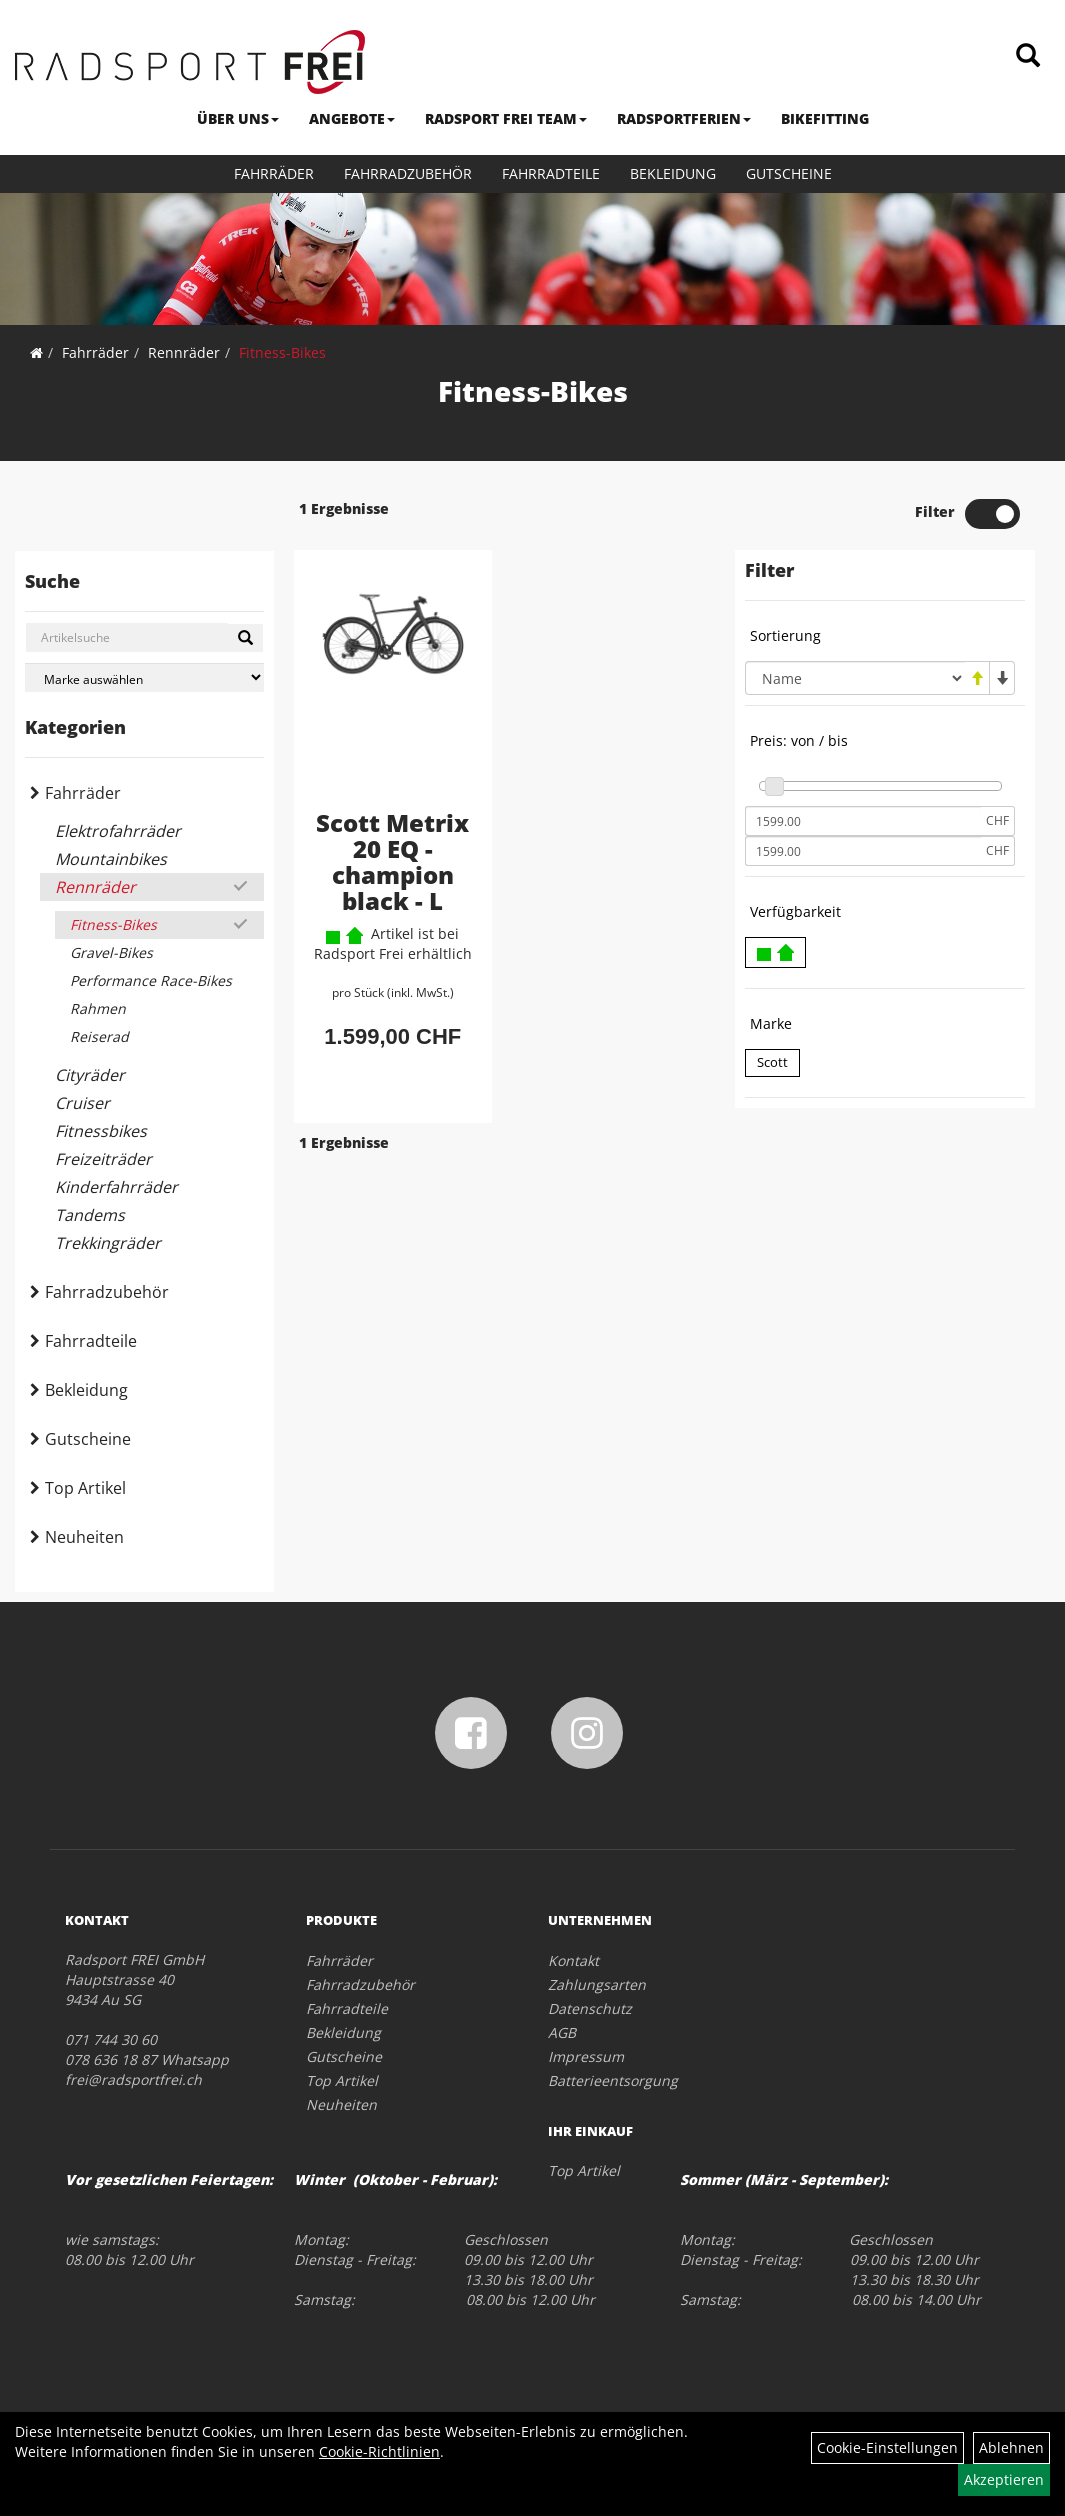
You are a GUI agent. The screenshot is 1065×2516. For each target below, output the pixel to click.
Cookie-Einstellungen (887, 2447)
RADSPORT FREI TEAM (506, 118)
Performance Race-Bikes (151, 980)
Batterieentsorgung (613, 2080)
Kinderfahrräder (116, 1187)
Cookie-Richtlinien (379, 2451)
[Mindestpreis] (863, 821)
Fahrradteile (551, 173)
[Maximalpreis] (863, 851)
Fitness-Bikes (282, 352)
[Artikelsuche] (1028, 56)
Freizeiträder (103, 1159)
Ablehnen (1011, 2447)
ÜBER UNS (238, 118)
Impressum (586, 2056)
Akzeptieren (1004, 2479)
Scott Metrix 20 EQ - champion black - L (392, 861)
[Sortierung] (855, 678)
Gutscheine (789, 173)
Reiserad (99, 1036)
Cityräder (90, 1075)
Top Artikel (85, 1488)
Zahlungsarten (597, 1984)
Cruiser (82, 1103)
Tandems (90, 1215)
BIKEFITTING (825, 118)
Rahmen (98, 1008)
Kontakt (573, 1960)
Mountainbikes (111, 859)
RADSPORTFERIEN (684, 118)
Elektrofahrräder (118, 831)
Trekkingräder (108, 1243)
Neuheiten (84, 1537)
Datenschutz (590, 2008)
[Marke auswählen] (144, 677)
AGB (562, 2032)
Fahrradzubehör (408, 173)
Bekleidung (673, 173)
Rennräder (184, 352)
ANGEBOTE (352, 118)
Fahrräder (274, 173)
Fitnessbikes (101, 1131)
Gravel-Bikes (111, 952)
